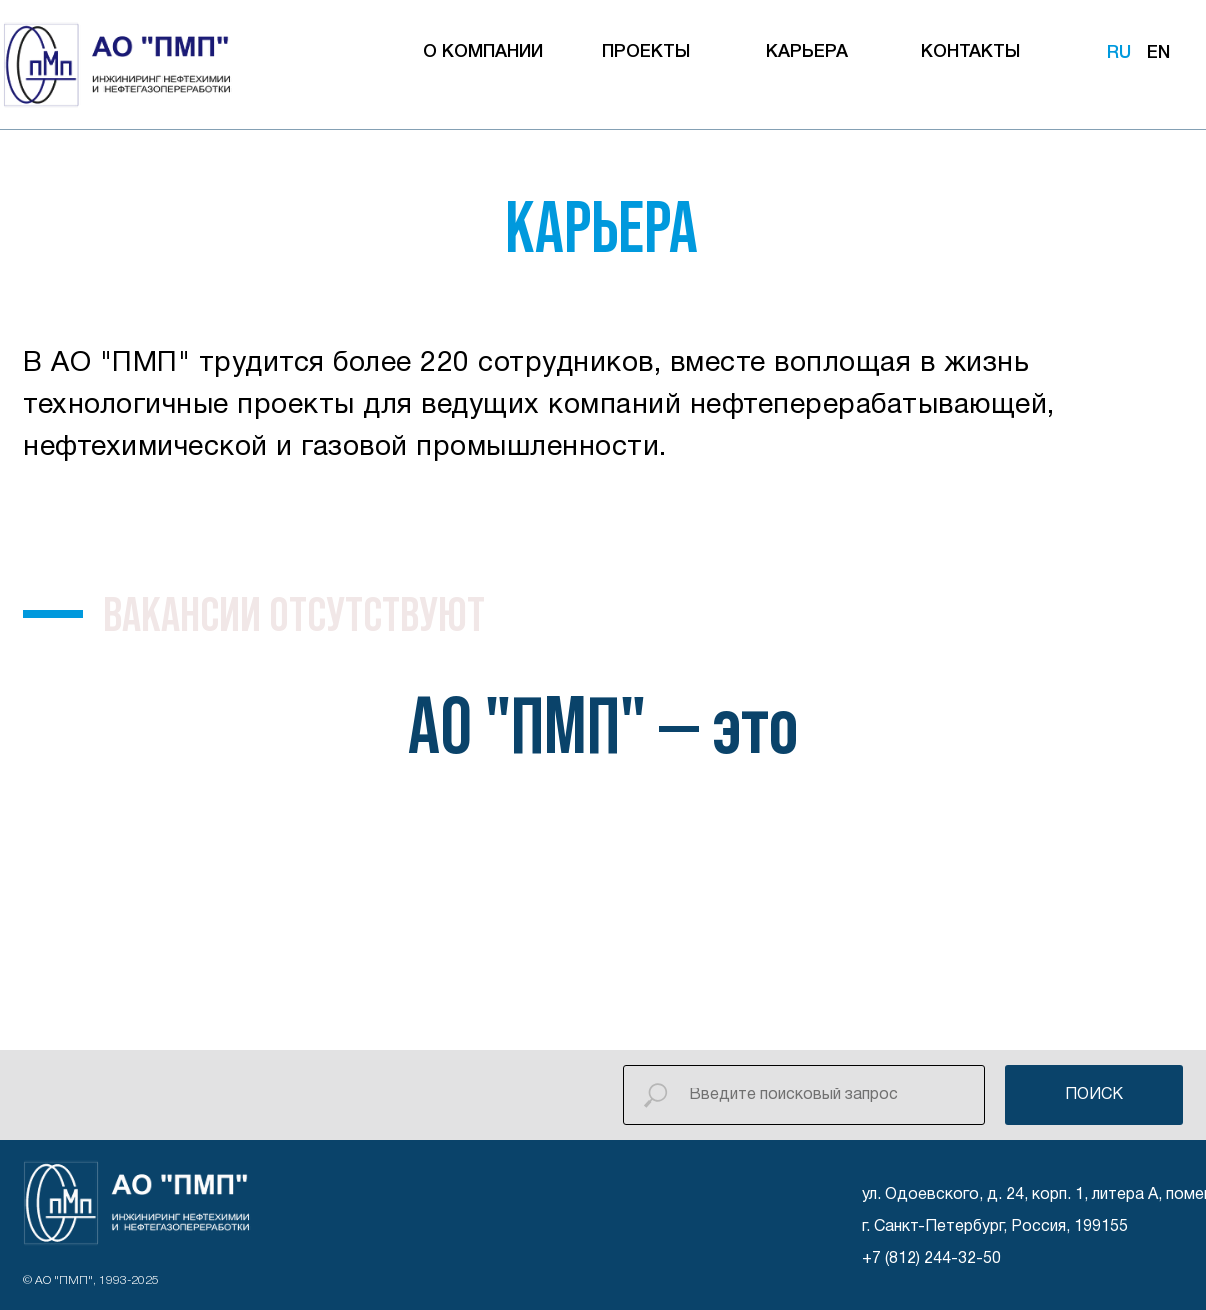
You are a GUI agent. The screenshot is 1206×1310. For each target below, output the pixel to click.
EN (1158, 53)
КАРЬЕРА (807, 52)
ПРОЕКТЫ (646, 52)
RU (1119, 53)
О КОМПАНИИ (483, 52)
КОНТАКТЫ (970, 52)
